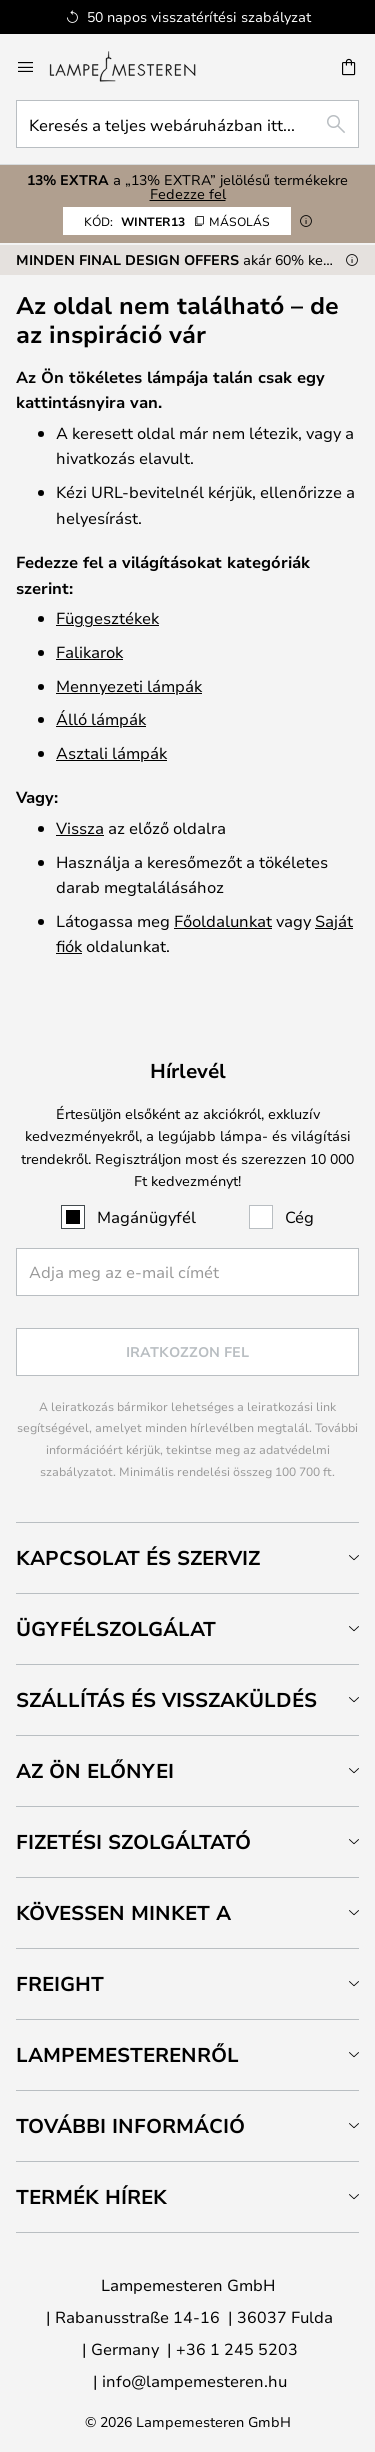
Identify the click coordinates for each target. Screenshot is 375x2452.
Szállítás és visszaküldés (166, 1699)
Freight (60, 1983)
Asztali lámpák (111, 752)
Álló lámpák (101, 718)
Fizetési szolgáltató (133, 1841)
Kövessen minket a (123, 1912)
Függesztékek (107, 617)
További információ (130, 2125)
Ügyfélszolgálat (116, 1628)
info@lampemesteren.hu (194, 2380)
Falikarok (89, 651)
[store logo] (134, 67)
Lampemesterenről (127, 2054)
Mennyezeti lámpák (129, 685)
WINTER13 (177, 221)
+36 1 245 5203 (237, 2348)
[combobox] (187, 124)
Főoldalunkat (223, 920)
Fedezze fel (188, 193)
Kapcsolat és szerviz (138, 1557)
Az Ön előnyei (95, 1770)
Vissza (80, 827)
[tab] (187, 1557)
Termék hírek (91, 2196)
